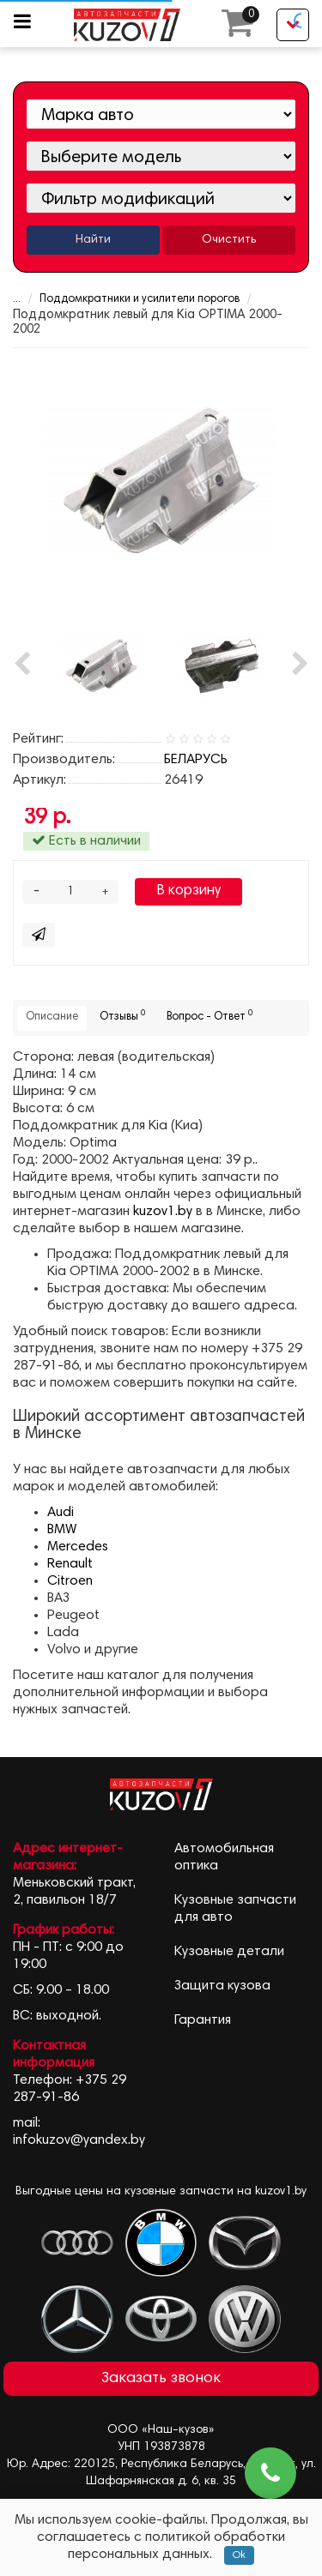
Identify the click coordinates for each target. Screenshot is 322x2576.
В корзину (188, 891)
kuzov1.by (162, 1212)
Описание (52, 1017)
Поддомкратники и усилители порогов (139, 299)
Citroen (70, 1581)
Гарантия (202, 2020)
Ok (239, 2555)
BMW (61, 1530)
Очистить (229, 240)
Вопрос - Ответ (209, 1016)
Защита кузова (222, 1986)
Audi (60, 1513)
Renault (70, 1564)
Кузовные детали (229, 1952)
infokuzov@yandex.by (79, 2140)
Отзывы (122, 1016)
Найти (93, 240)
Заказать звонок (161, 2378)
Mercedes (77, 1547)
